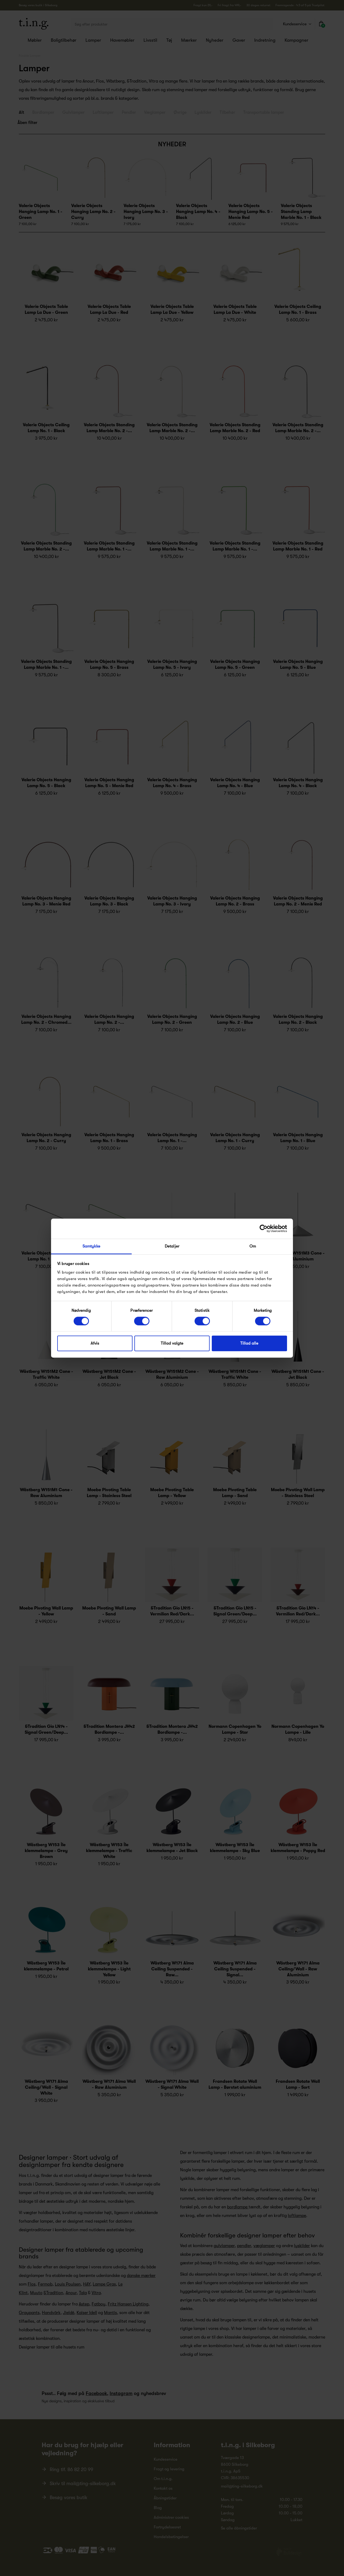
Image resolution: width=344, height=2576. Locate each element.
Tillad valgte (172, 1343)
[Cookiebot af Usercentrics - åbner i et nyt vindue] (263, 1228)
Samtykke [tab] (92, 1246)
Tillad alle (249, 1343)
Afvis (95, 1343)
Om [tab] (252, 1246)
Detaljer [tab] (172, 1246)
